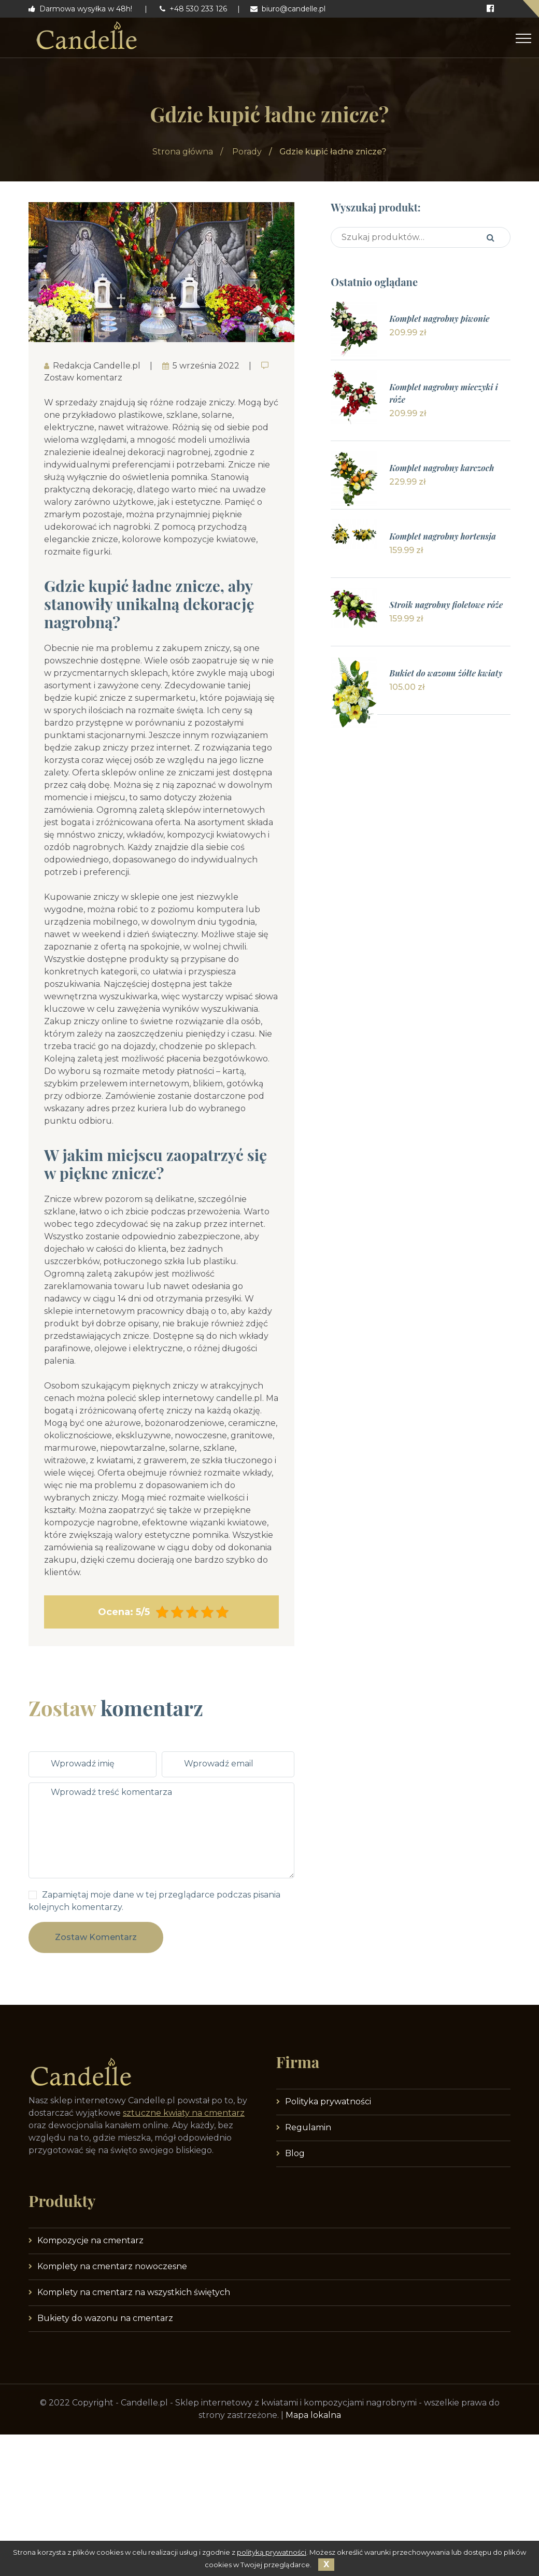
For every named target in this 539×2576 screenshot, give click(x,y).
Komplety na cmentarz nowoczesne (112, 2266)
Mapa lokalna (313, 2415)
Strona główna (182, 152)
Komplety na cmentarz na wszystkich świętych (133, 2292)
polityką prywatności (271, 2552)
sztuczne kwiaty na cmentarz (184, 2113)
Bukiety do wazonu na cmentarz (105, 2318)
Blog (295, 2153)
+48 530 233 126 (193, 8)
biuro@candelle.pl (287, 8)
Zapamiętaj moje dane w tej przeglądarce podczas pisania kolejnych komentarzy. (154, 1901)
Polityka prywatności (328, 2101)
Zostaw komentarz (96, 1937)
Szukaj (490, 237)
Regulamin (308, 2127)
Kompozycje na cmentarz (90, 2240)
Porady (247, 152)
